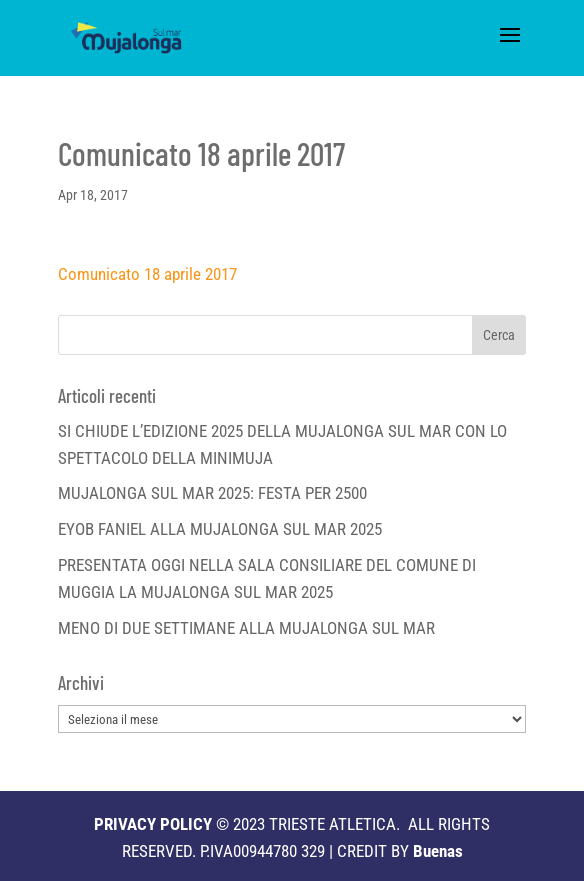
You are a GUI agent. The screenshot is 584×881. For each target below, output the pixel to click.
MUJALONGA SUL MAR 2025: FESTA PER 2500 (212, 493)
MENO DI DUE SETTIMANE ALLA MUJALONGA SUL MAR (246, 628)
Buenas (438, 851)
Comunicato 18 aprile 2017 (147, 274)
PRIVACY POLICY (153, 824)
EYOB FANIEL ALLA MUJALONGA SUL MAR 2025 (220, 529)
